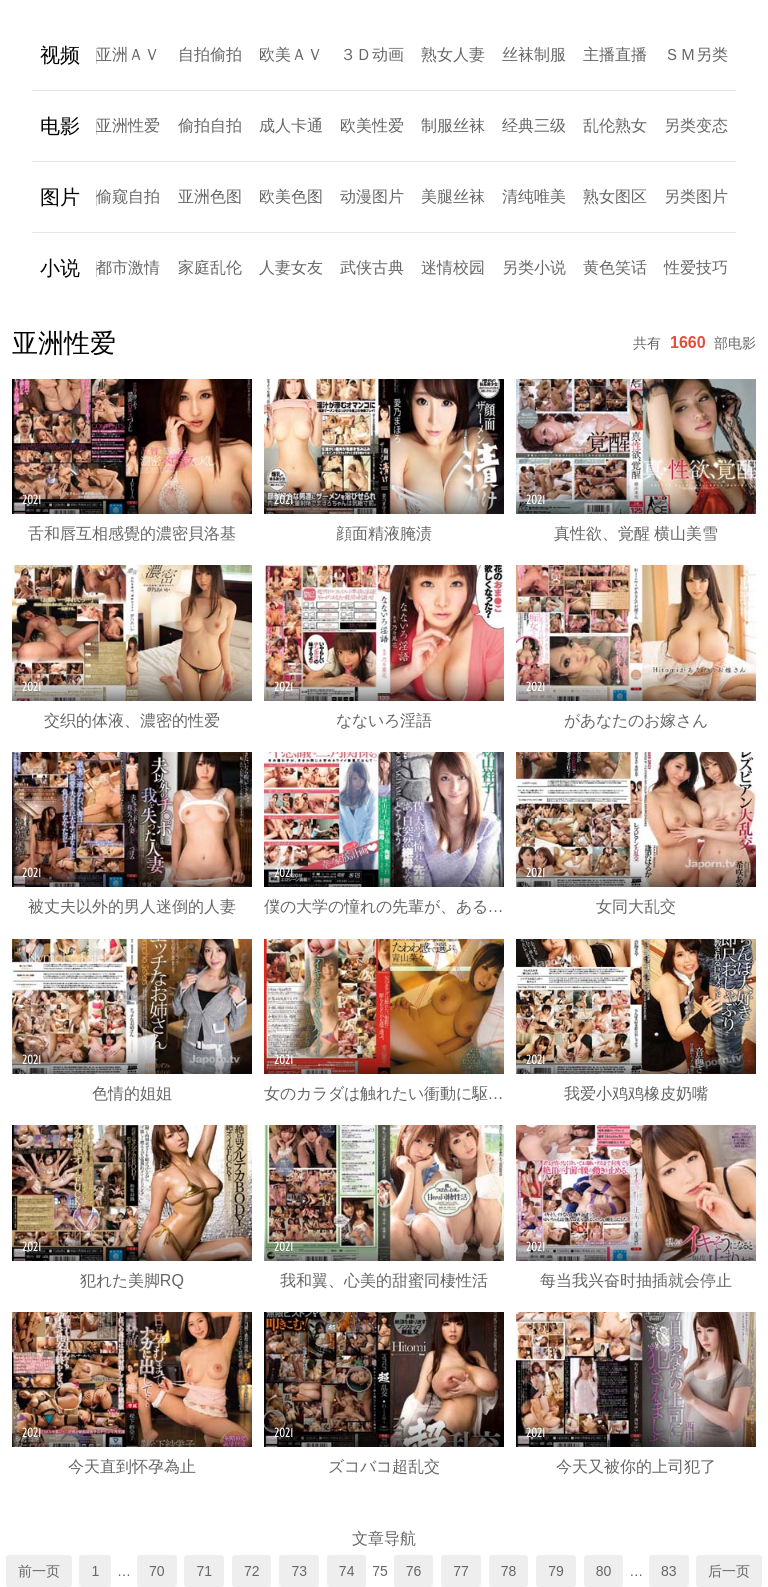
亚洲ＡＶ (128, 54)
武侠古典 (372, 267)
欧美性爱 (372, 125)
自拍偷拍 (210, 54)
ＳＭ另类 (696, 54)
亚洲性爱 (128, 125)
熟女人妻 (453, 54)
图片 (60, 197)
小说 (60, 268)
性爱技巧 (696, 267)
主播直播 (615, 54)
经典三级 (534, 125)
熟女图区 (615, 196)
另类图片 (696, 196)
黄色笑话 (615, 267)
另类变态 (696, 125)
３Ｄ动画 (372, 54)
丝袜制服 (534, 54)
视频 (60, 55)
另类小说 (534, 267)
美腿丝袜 (453, 196)
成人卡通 (291, 125)
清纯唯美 (534, 196)
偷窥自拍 (128, 196)
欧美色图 (291, 196)
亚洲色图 (210, 196)
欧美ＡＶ (291, 54)
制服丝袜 (453, 125)
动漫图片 (372, 196)
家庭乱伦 (210, 267)
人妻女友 (291, 267)
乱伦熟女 (615, 125)
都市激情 (128, 267)
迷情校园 (453, 267)
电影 (60, 126)
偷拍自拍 (210, 125)
